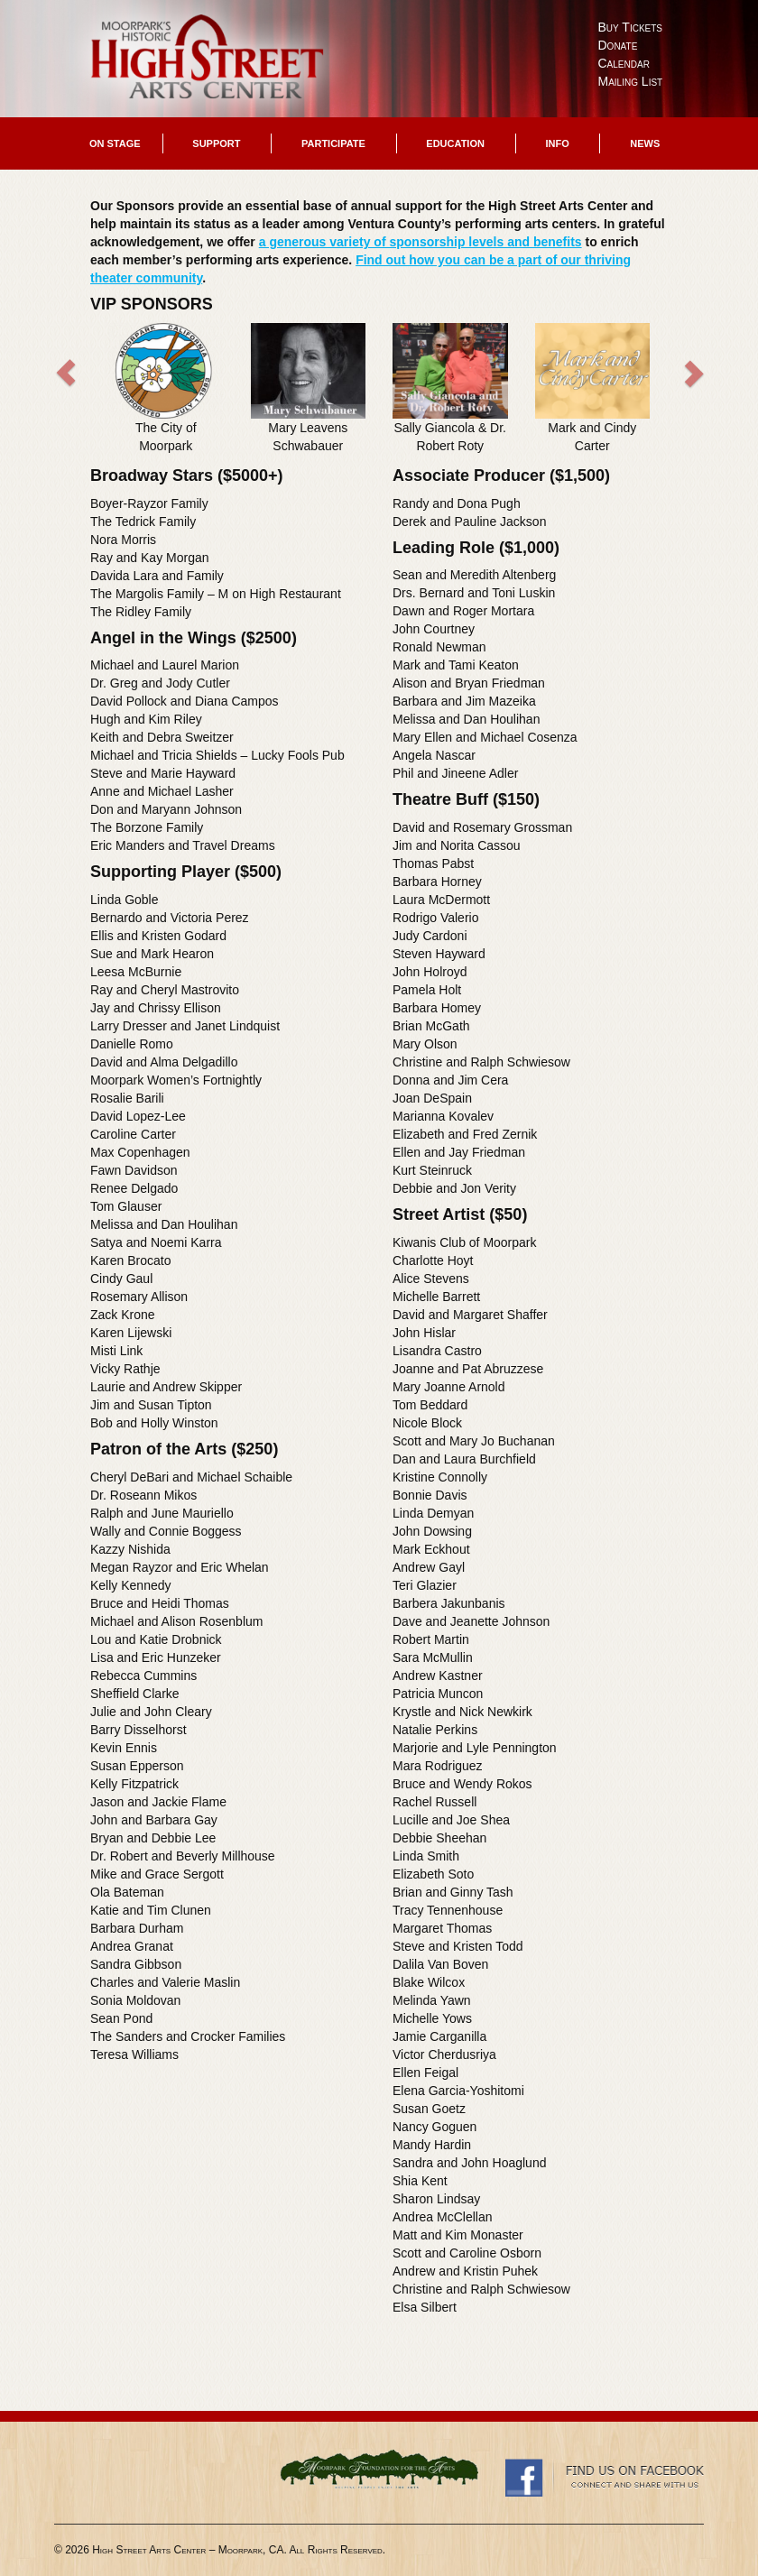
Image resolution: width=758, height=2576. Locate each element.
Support (216, 143)
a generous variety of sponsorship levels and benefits (420, 242)
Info (556, 143)
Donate (618, 45)
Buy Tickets (630, 27)
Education (455, 143)
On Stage (115, 143)
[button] (124, 390)
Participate (333, 143)
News (645, 143)
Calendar (624, 63)
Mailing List (630, 81)
